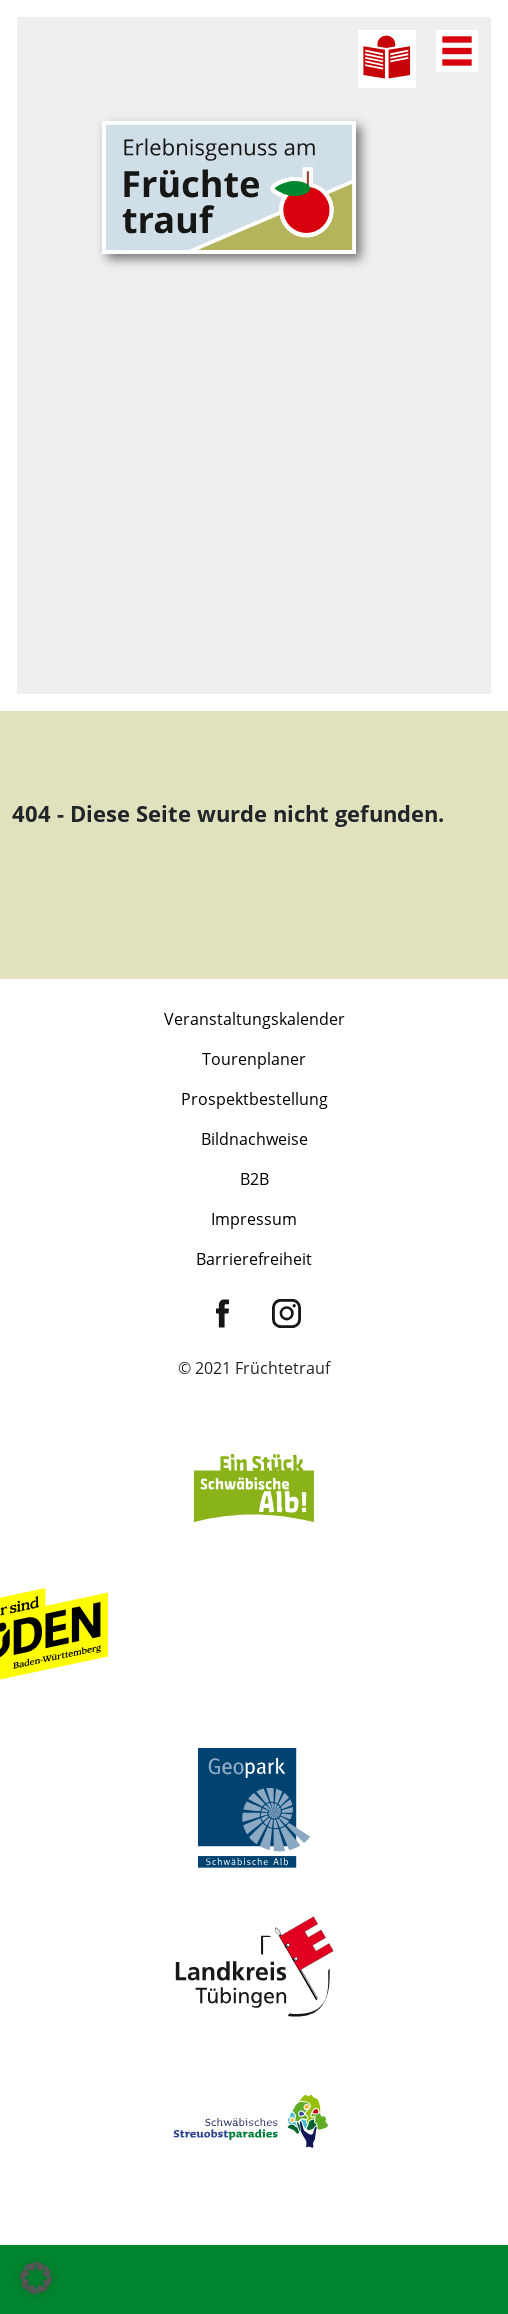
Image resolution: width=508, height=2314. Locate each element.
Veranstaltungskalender (254, 1019)
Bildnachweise (254, 1139)
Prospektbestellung (254, 1099)
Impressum (254, 1219)
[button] (36, 2278)
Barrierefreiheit (254, 1259)
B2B (254, 1179)
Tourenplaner (254, 1059)
